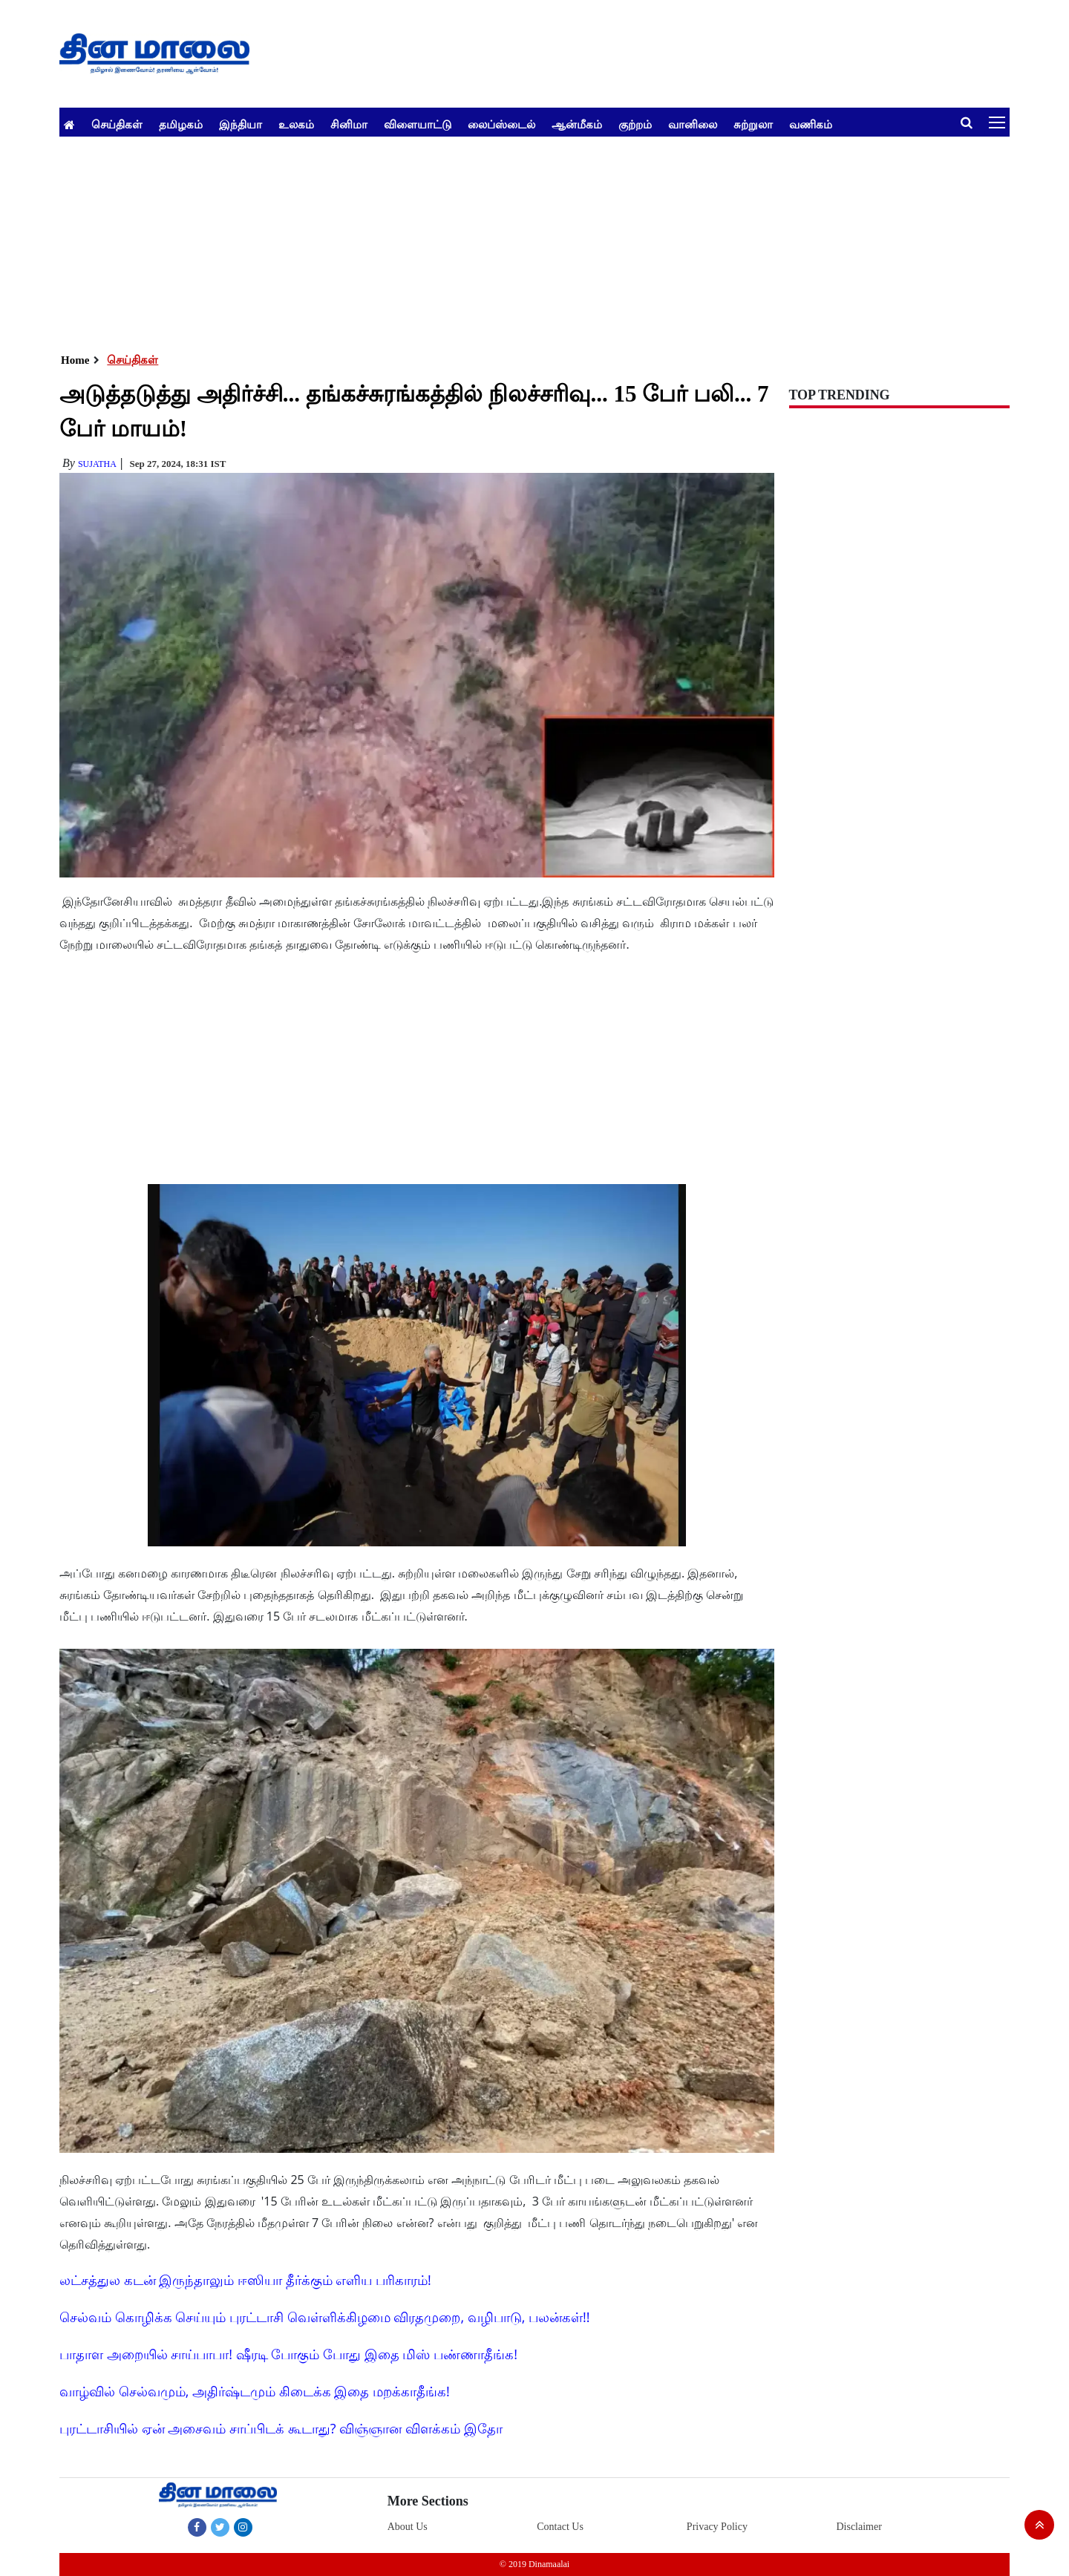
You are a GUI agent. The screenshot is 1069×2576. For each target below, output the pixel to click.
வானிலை (692, 124)
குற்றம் (635, 124)
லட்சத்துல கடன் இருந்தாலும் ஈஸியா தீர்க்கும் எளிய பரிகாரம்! (245, 2280)
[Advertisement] (504, 240)
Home (75, 360)
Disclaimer (858, 2526)
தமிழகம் (181, 124)
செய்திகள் (117, 124)
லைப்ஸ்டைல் (501, 124)
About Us (408, 2526)
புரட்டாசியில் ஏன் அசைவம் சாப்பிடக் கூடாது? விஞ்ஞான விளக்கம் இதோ (281, 2428)
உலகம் (296, 124)
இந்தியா (240, 124)
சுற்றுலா (753, 124)
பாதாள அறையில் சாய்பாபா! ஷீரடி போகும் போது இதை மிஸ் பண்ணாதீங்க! (288, 2354)
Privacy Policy (717, 2526)
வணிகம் (810, 124)
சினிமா (348, 124)
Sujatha (97, 464)
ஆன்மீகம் (577, 124)
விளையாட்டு (417, 124)
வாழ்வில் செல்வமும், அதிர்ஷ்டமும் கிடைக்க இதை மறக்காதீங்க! (254, 2391)
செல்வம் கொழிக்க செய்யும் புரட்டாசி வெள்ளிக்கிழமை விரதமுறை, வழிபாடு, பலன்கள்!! (324, 2317)
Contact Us (560, 2526)
